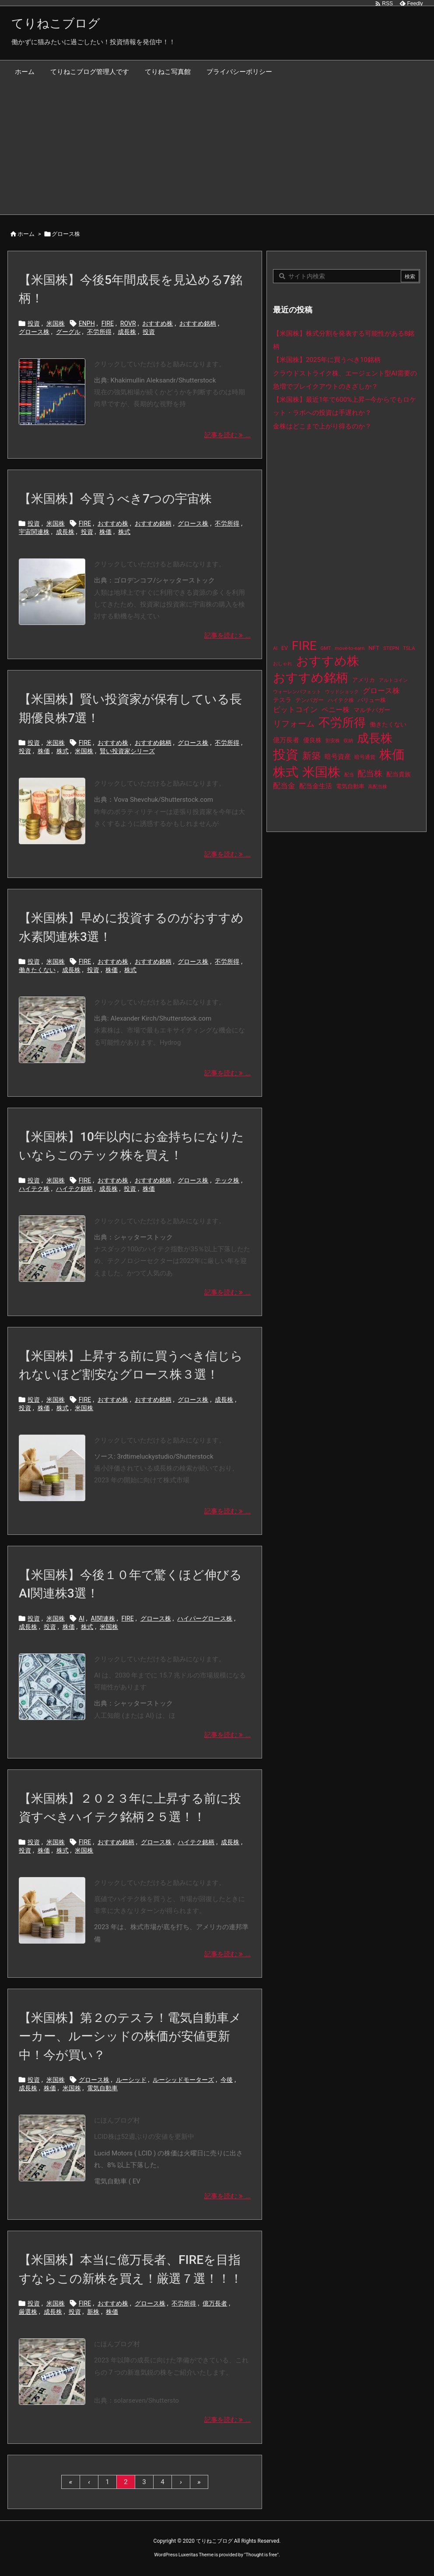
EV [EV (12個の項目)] (284, 648)
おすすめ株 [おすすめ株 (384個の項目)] (327, 661)
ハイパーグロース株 (204, 1618)
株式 (124, 531)
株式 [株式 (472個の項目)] (285, 772)
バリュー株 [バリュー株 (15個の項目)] (371, 700)
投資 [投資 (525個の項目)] (285, 754)
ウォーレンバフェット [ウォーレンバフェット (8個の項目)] (297, 692)
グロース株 (34, 331)
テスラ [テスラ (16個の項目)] (282, 699)
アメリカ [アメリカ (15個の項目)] (363, 680)
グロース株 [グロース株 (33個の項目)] (381, 690)
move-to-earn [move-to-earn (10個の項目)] (349, 648)
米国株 (55, 323)
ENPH (87, 323)
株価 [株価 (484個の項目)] (392, 754)
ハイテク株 (34, 1188)
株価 (105, 531)
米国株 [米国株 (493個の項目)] (321, 772)
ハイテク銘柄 (74, 1188)
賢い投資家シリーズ (127, 751)
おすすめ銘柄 (197, 323)
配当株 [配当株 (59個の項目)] (369, 774)
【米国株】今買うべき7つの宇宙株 (115, 498)
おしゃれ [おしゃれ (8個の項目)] (282, 664)
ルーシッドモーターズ (183, 2079)
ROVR (128, 323)
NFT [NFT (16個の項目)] (373, 647)
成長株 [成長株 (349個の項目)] (374, 738)
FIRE (108, 323)
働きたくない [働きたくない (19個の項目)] (388, 724)
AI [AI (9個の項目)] (275, 648)
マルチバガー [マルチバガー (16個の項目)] (372, 709)
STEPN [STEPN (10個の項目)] (391, 648)
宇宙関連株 (34, 531)
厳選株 (28, 2311)
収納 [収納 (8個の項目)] (348, 741)
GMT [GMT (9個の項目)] (326, 648)
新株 (93, 2311)
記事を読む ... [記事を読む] (227, 435)
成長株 (127, 331)
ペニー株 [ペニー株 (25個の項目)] (336, 710)
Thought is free (261, 2555)
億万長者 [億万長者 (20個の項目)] (286, 740)
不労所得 (99, 331)
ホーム (26, 234)
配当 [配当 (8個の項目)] (349, 775)
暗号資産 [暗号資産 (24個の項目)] (338, 757)
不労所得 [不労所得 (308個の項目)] (342, 723)
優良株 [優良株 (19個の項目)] (312, 740)
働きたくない (37, 969)
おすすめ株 (157, 323)
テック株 (227, 1180)
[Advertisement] (217, 149)
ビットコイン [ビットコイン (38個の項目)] (295, 709)
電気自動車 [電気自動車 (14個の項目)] (350, 786)
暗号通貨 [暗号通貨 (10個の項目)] (364, 757)
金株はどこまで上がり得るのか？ (322, 426)
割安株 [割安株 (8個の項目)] (333, 741)
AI (81, 1618)
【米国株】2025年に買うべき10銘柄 (327, 360)
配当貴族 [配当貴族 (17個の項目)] (398, 774)
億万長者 (215, 2303)
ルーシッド (131, 2079)
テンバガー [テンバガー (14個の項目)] (309, 700)
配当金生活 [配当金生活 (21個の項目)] (315, 786)
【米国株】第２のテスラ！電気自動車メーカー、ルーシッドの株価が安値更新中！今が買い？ (130, 2036)
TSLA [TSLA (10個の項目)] (409, 648)
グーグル (68, 331)
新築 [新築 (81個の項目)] (311, 756)
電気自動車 (102, 2088)
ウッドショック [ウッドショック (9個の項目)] (342, 692)
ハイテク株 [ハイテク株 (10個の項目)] (341, 700)
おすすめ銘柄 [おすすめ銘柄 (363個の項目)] (310, 677)
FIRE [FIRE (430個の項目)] (304, 646)
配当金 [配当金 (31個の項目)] (284, 786)
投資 (34, 323)
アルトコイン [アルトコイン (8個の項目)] (393, 680)
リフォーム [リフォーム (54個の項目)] (294, 724)
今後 (226, 2079)
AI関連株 (103, 1618)
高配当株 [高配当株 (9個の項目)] (377, 787)
